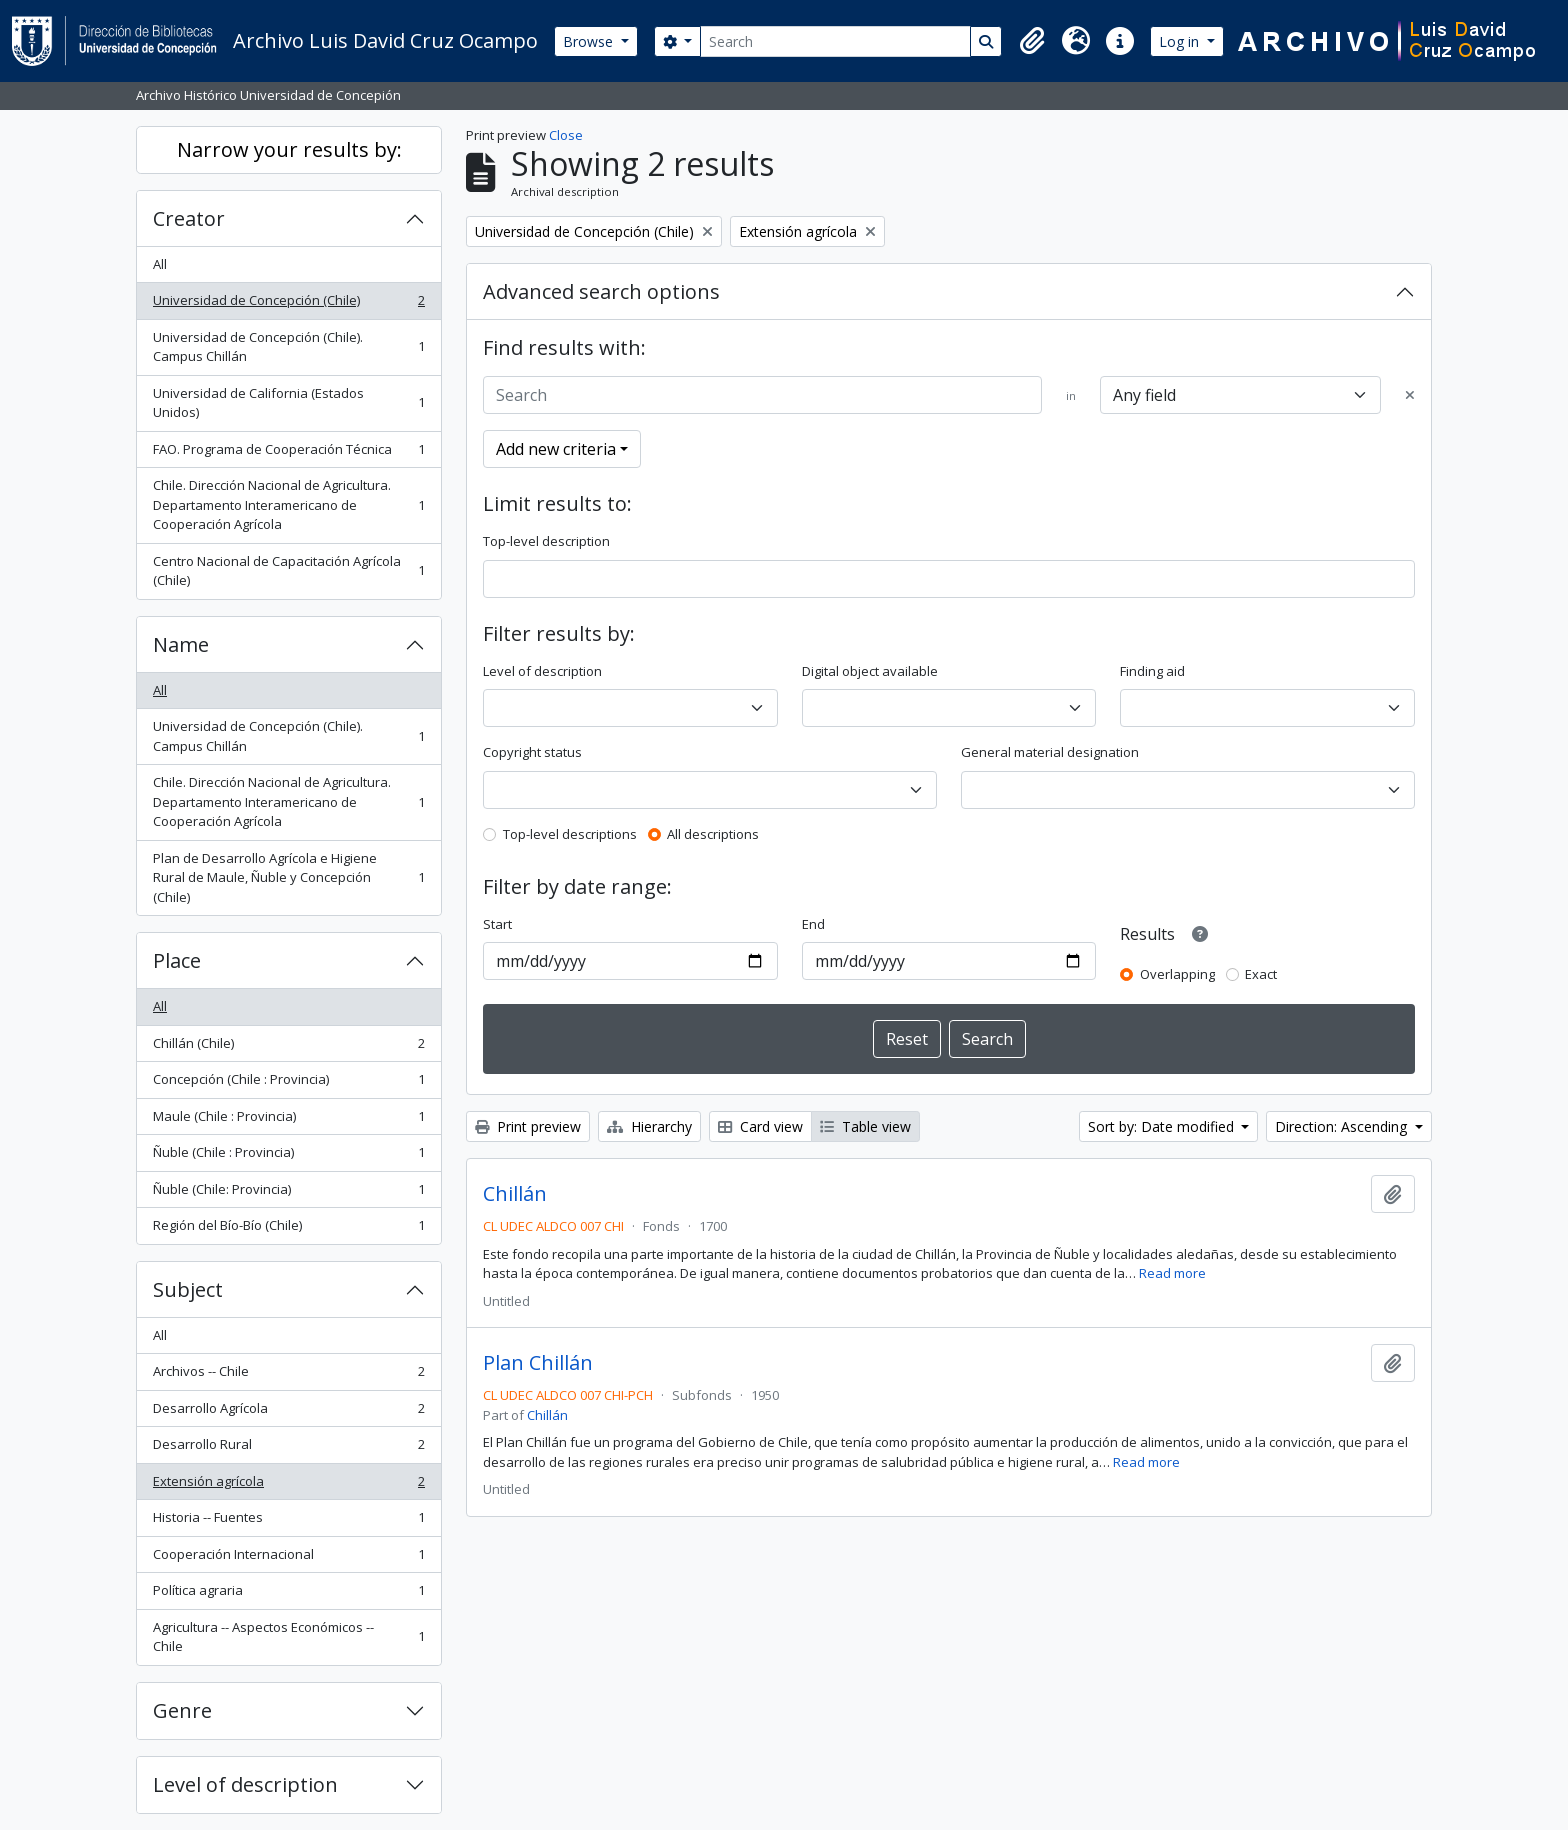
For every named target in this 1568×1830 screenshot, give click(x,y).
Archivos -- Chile (288, 1375)
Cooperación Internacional (288, 1558)
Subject (188, 1289)
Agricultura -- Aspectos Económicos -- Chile (288, 1637)
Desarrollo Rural (288, 1448)
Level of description (245, 1784)
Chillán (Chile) (288, 1047)
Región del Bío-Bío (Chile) (288, 1229)
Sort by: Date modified (1163, 1126)
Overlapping (1177, 974)
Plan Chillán (538, 1363)
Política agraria (288, 1594)
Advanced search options (601, 291)
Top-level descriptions (570, 834)
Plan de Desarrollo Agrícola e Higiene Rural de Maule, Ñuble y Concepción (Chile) (288, 877)
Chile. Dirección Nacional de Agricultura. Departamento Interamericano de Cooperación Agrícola (288, 504)
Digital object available (870, 671)
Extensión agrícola (288, 1485)
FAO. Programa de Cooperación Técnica (288, 453)
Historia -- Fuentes (288, 1521)
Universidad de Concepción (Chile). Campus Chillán (288, 347)
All (160, 264)
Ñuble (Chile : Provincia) (288, 1156)
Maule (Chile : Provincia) (288, 1120)
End (813, 924)
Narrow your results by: (289, 149)
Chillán (515, 1194)
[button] (1032, 41)
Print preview (528, 1126)
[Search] (835, 41)
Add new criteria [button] (556, 449)
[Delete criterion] (1410, 396)
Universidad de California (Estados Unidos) (288, 403)
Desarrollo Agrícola (288, 1412)
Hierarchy (649, 1126)
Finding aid (1152, 671)
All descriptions (713, 834)
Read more (1172, 1273)
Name (181, 644)
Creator (189, 218)
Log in (1181, 41)
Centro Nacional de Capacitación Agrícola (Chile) (288, 571)
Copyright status (532, 752)
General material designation (1050, 752)
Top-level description (546, 541)
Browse (590, 41)
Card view (760, 1126)
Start (497, 924)
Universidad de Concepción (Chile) (288, 304)
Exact (1261, 974)
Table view (865, 1126)
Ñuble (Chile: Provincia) (288, 1193)
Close (566, 135)
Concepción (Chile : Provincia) (288, 1083)
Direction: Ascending (1343, 1126)
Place (177, 960)
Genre (182, 1710)
